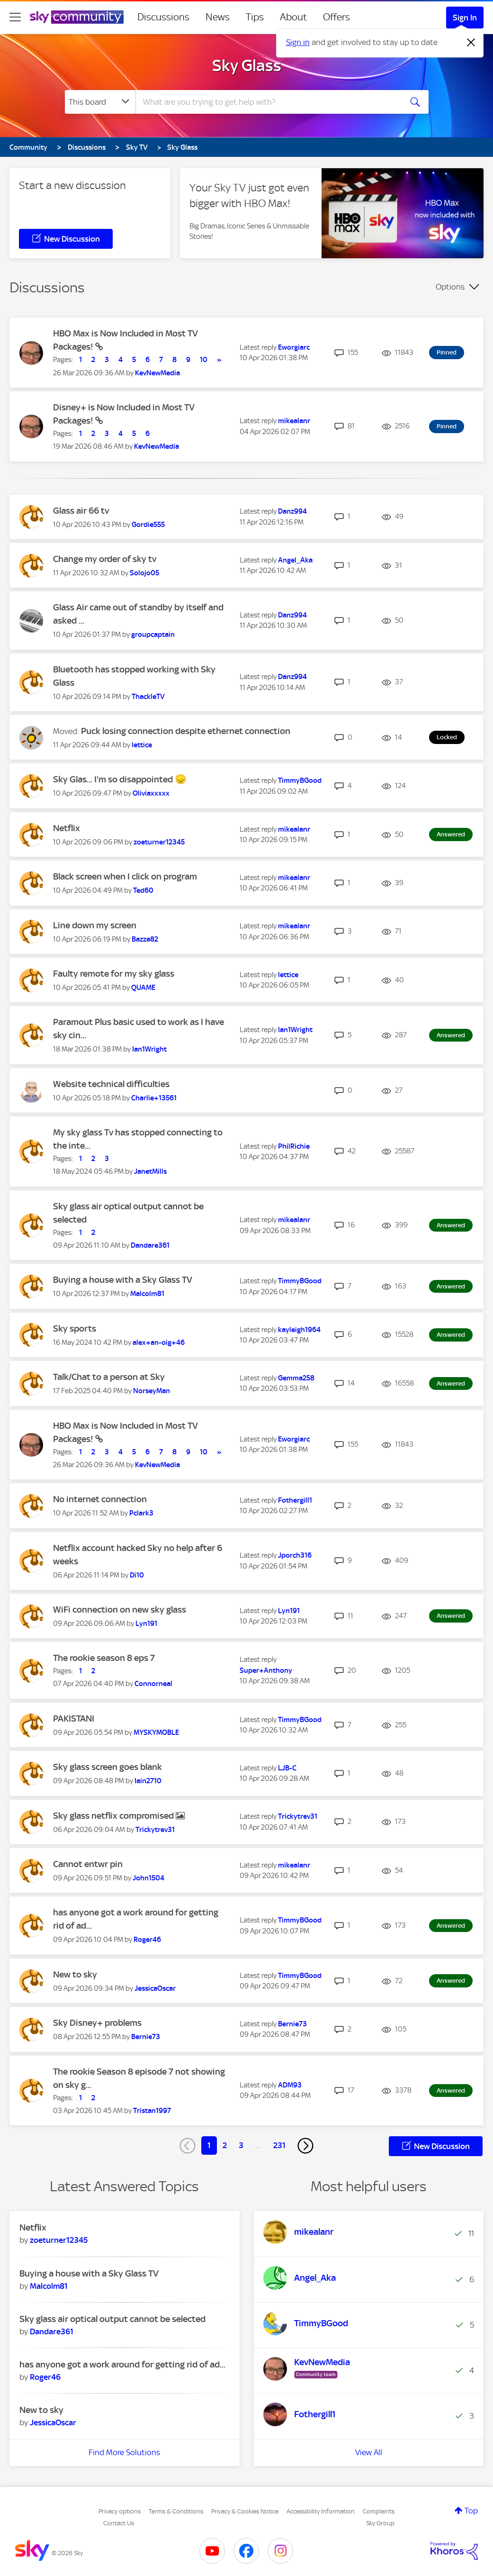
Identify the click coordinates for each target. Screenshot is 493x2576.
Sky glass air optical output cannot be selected (112, 2318)
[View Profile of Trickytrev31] (155, 1829)
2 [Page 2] (225, 2145)
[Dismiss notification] (471, 42)
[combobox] (267, 102)
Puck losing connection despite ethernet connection (185, 731)
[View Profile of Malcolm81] (147, 1293)
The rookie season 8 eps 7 (104, 1657)
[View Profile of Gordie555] (148, 524)
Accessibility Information (321, 2511)
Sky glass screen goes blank (107, 1766)
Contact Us (118, 2523)
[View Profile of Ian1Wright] (149, 1049)
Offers (336, 17)
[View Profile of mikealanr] (294, 421)
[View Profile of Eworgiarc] (294, 347)
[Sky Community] (77, 17)
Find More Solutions (124, 2452)
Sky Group (380, 2523)
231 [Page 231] (279, 2145)
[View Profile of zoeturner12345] (159, 842)
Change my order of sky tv (104, 558)
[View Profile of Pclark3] (141, 1513)
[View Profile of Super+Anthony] (266, 1670)
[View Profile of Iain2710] (147, 1781)
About (293, 17)
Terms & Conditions (176, 2511)
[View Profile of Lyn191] (146, 1623)
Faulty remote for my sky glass (113, 973)
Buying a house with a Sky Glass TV (122, 1279)
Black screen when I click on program (125, 876)
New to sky (75, 1974)
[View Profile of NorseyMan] (151, 1391)
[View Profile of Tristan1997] (152, 2110)
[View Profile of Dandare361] (150, 1245)
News (218, 17)
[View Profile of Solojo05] (144, 573)
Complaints (378, 2511)
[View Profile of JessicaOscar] (155, 1988)
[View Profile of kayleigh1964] (299, 1329)
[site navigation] (15, 17)
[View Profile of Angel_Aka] (295, 560)
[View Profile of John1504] (148, 1878)
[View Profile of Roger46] (147, 1939)
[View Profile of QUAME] (143, 987)
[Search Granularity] (100, 102)
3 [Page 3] (241, 2145)
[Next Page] (305, 2145)
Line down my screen (94, 925)
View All (368, 2452)
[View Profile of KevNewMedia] (157, 373)
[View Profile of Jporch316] (295, 1555)
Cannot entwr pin (88, 1864)
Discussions (163, 17)
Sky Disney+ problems (97, 2022)
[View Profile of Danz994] (292, 511)
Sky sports (74, 1328)
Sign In (465, 17)
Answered (451, 834)
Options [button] (450, 286)
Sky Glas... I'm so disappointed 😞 (120, 779)
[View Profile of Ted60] (143, 890)
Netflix (66, 828)
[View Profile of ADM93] (290, 2085)
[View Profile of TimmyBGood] (300, 780)
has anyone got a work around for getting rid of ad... (122, 2364)
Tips (255, 17)
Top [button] (471, 2510)
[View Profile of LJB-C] (287, 1768)
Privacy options (120, 2511)
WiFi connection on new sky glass (119, 1609)
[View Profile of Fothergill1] (295, 1500)
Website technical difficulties (111, 1084)
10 (203, 359)
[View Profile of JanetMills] (150, 1171)
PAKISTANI (73, 1718)
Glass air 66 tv (81, 510)
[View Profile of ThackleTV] (148, 696)
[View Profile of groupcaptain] (153, 634)
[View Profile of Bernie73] (145, 2036)
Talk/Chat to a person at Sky (109, 1376)
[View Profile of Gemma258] (296, 1378)
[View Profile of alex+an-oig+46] (159, 1342)
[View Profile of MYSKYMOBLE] (156, 1732)
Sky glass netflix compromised (114, 1815)
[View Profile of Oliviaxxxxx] (151, 793)
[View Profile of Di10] (137, 1575)
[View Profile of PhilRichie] (294, 1146)
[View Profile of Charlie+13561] (154, 1098)
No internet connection (100, 1499)
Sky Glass (246, 65)
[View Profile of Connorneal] (153, 1683)
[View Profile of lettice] (142, 745)
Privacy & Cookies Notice (244, 2511)
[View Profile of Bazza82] (145, 939)
